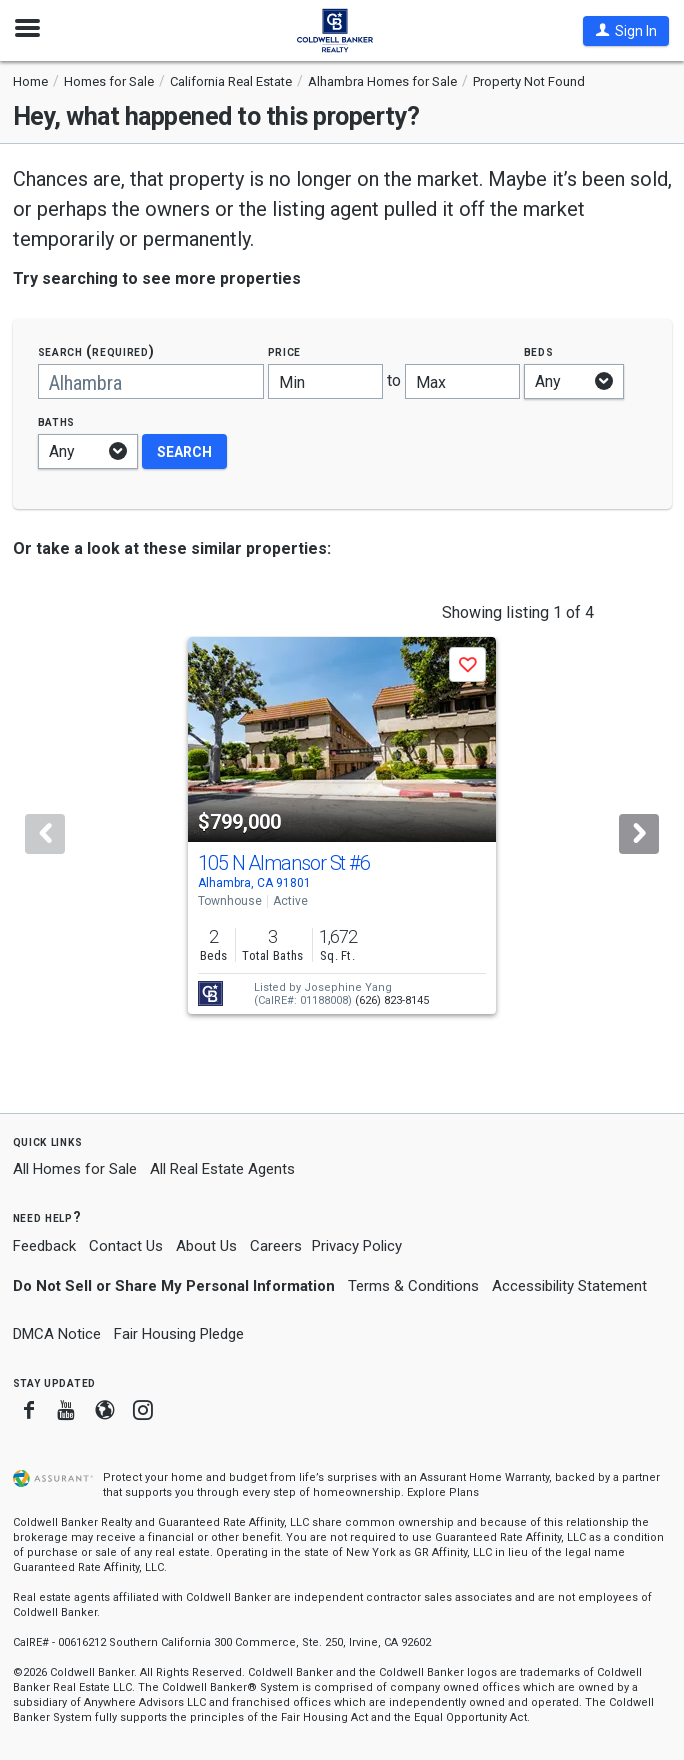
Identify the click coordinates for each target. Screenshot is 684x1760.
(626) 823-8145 (392, 1000)
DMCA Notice (57, 1334)
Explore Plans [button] (443, 1492)
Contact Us (126, 1246)
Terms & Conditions (413, 1286)
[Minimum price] (325, 381)
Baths (57, 421)
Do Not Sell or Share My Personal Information (174, 1286)
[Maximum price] (462, 381)
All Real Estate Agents (222, 1169)
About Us (206, 1246)
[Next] (639, 834)
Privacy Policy (357, 1246)
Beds (539, 351)
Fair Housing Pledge (179, 1334)
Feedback (44, 1246)
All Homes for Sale (75, 1169)
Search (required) (96, 351)
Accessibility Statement (569, 1286)
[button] (626, 31)
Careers (276, 1246)
